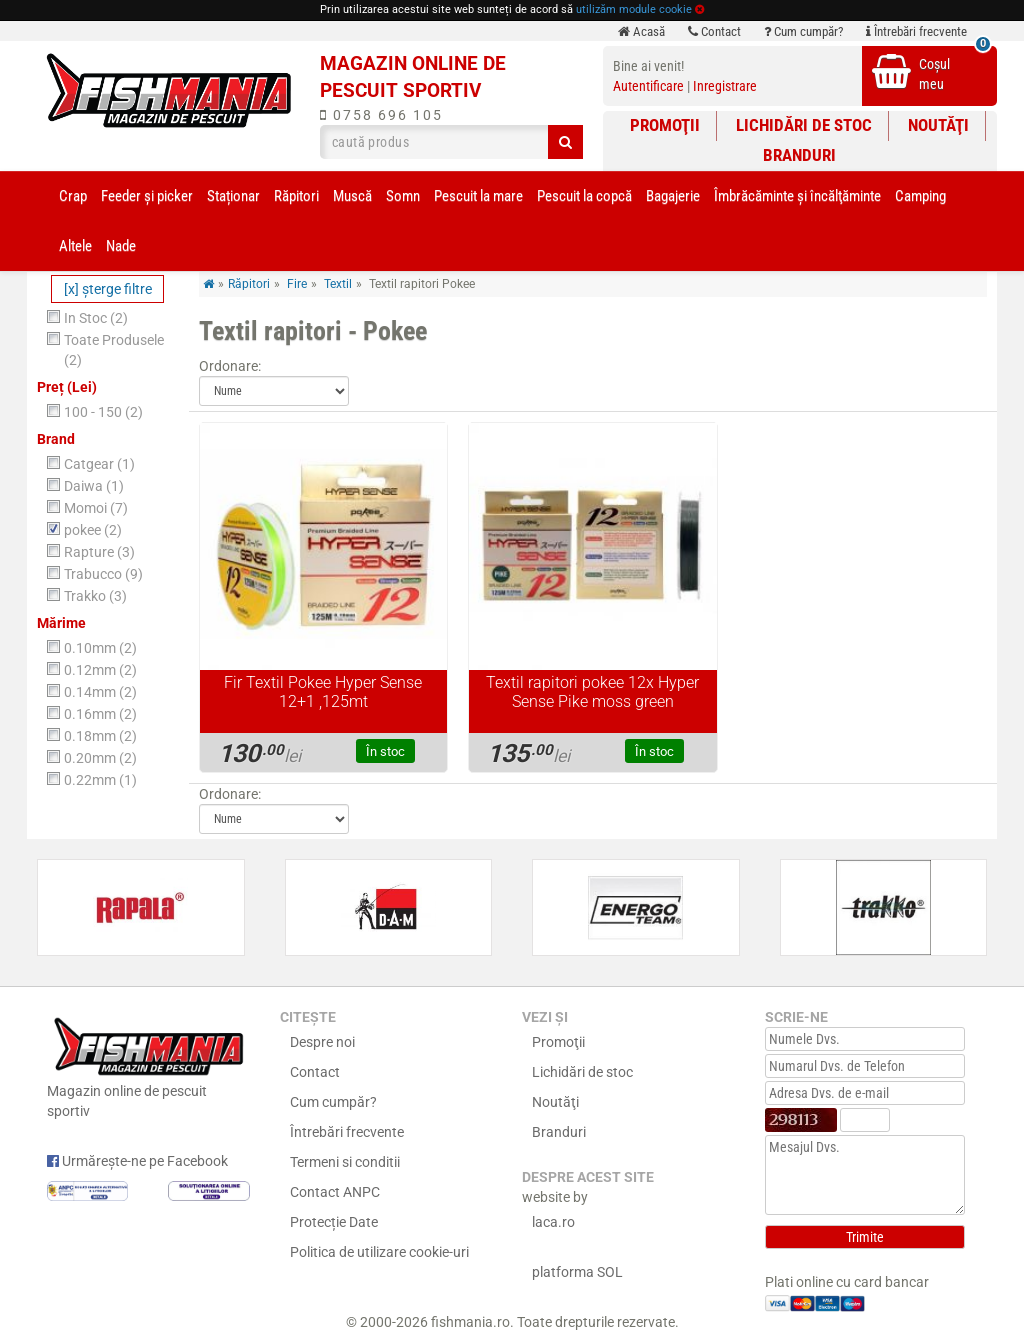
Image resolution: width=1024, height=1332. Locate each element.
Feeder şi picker (147, 196)
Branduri (799, 155)
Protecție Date (334, 1222)
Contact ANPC (335, 1192)
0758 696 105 (381, 115)
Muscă (352, 196)
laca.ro (553, 1222)
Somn (403, 196)
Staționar (233, 196)
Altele (75, 246)
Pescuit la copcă (584, 196)
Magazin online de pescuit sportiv (148, 1065)
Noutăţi (938, 125)
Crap (73, 196)
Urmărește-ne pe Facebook (137, 1161)
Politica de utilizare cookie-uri (379, 1252)
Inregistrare (725, 86)
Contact (714, 31)
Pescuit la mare (478, 196)
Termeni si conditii (345, 1162)
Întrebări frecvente (916, 31)
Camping (920, 196)
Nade (121, 246)
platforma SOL (577, 1272)
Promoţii (665, 125)
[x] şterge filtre (108, 289)
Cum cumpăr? (803, 31)
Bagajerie (673, 196)
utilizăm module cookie (634, 9)
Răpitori (296, 196)
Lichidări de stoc (804, 125)
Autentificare (648, 86)
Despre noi (322, 1042)
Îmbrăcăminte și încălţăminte (797, 196)
